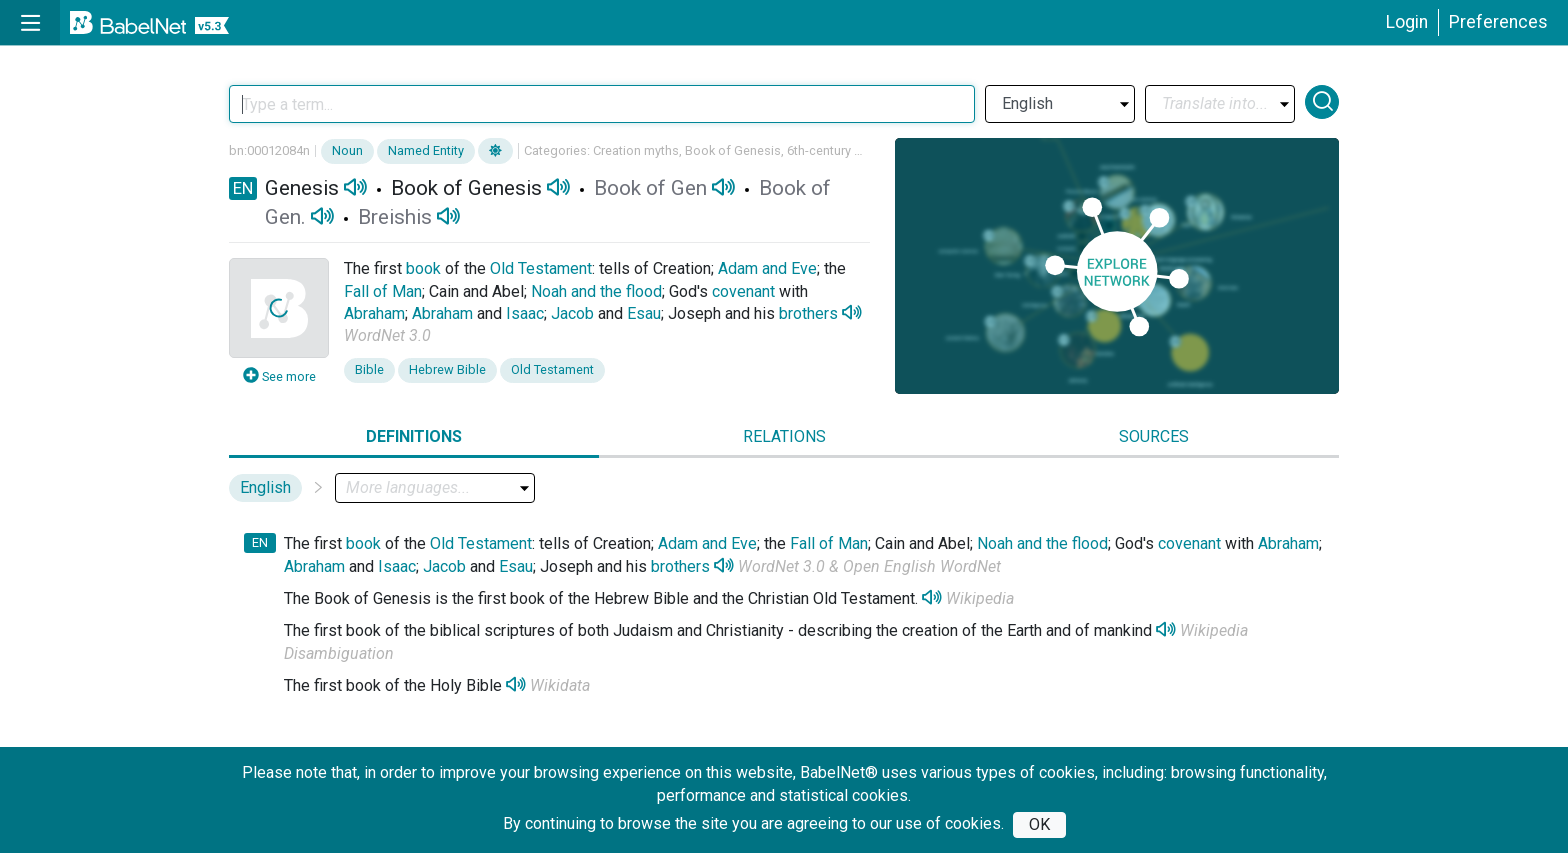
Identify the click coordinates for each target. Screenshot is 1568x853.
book (423, 268)
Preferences (1498, 22)
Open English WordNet (922, 566)
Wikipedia (980, 598)
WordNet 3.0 (387, 335)
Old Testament (541, 268)
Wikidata (560, 685)
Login (1407, 22)
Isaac (525, 313)
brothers (808, 313)
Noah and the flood (596, 291)
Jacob (572, 313)
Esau (644, 313)
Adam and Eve (767, 268)
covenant (743, 291)
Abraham (374, 313)
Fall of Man (383, 291)
